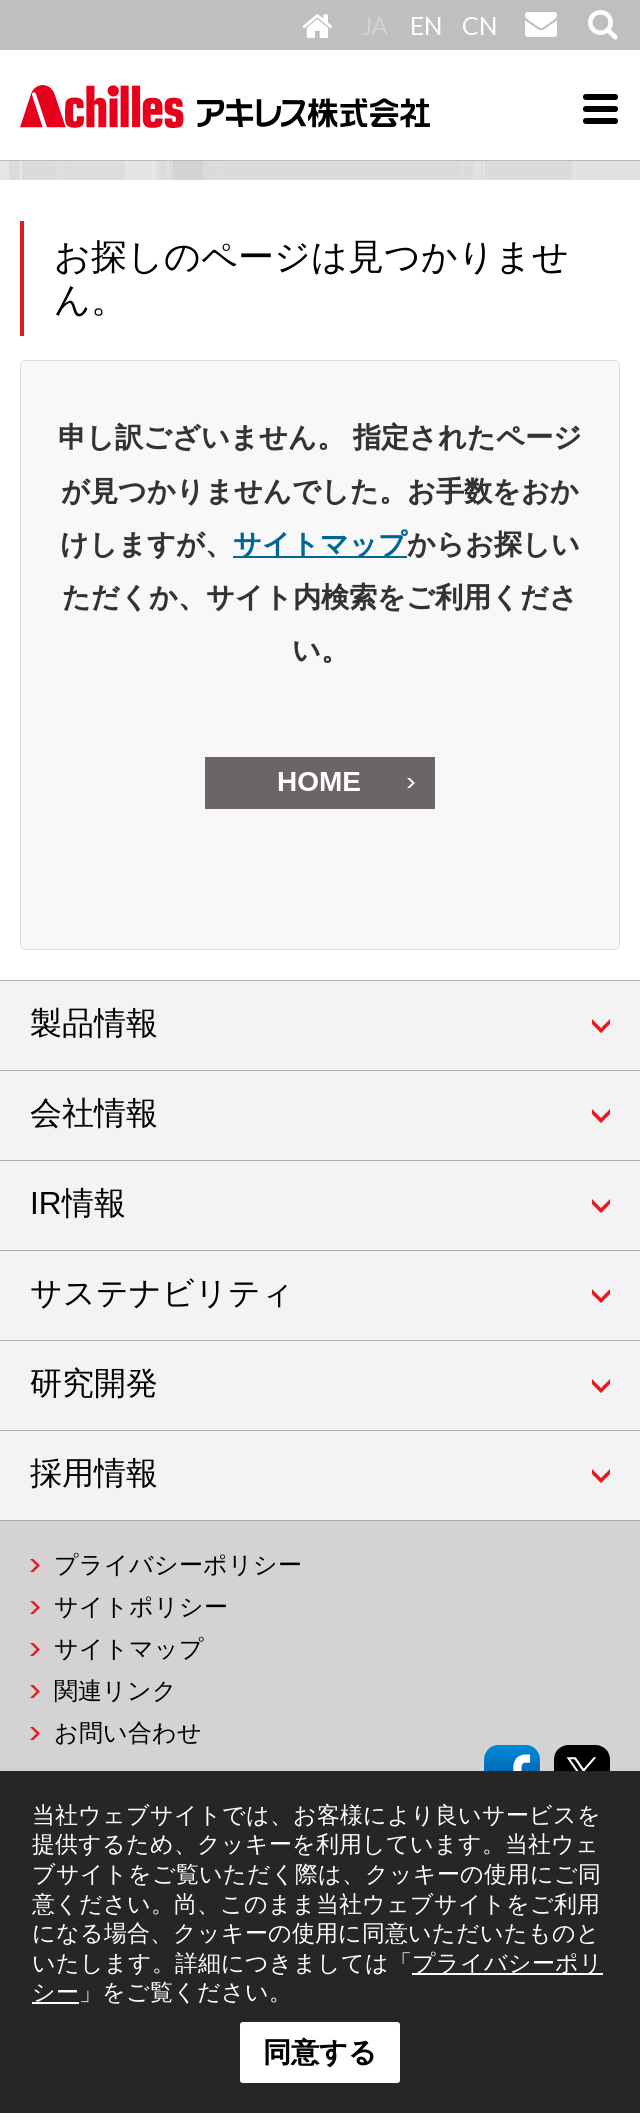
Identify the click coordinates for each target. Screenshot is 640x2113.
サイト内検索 (601, 39)
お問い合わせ (538, 39)
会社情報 (94, 1113)
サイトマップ (320, 544)
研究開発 (94, 1383)
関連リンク (115, 1691)
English (427, 25)
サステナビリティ (162, 1293)
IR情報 (78, 1203)
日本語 (379, 25)
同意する (320, 2052)
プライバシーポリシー (178, 1565)
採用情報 (94, 1473)
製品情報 (94, 1023)
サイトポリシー (141, 1607)
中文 (479, 25)
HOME (317, 25)
